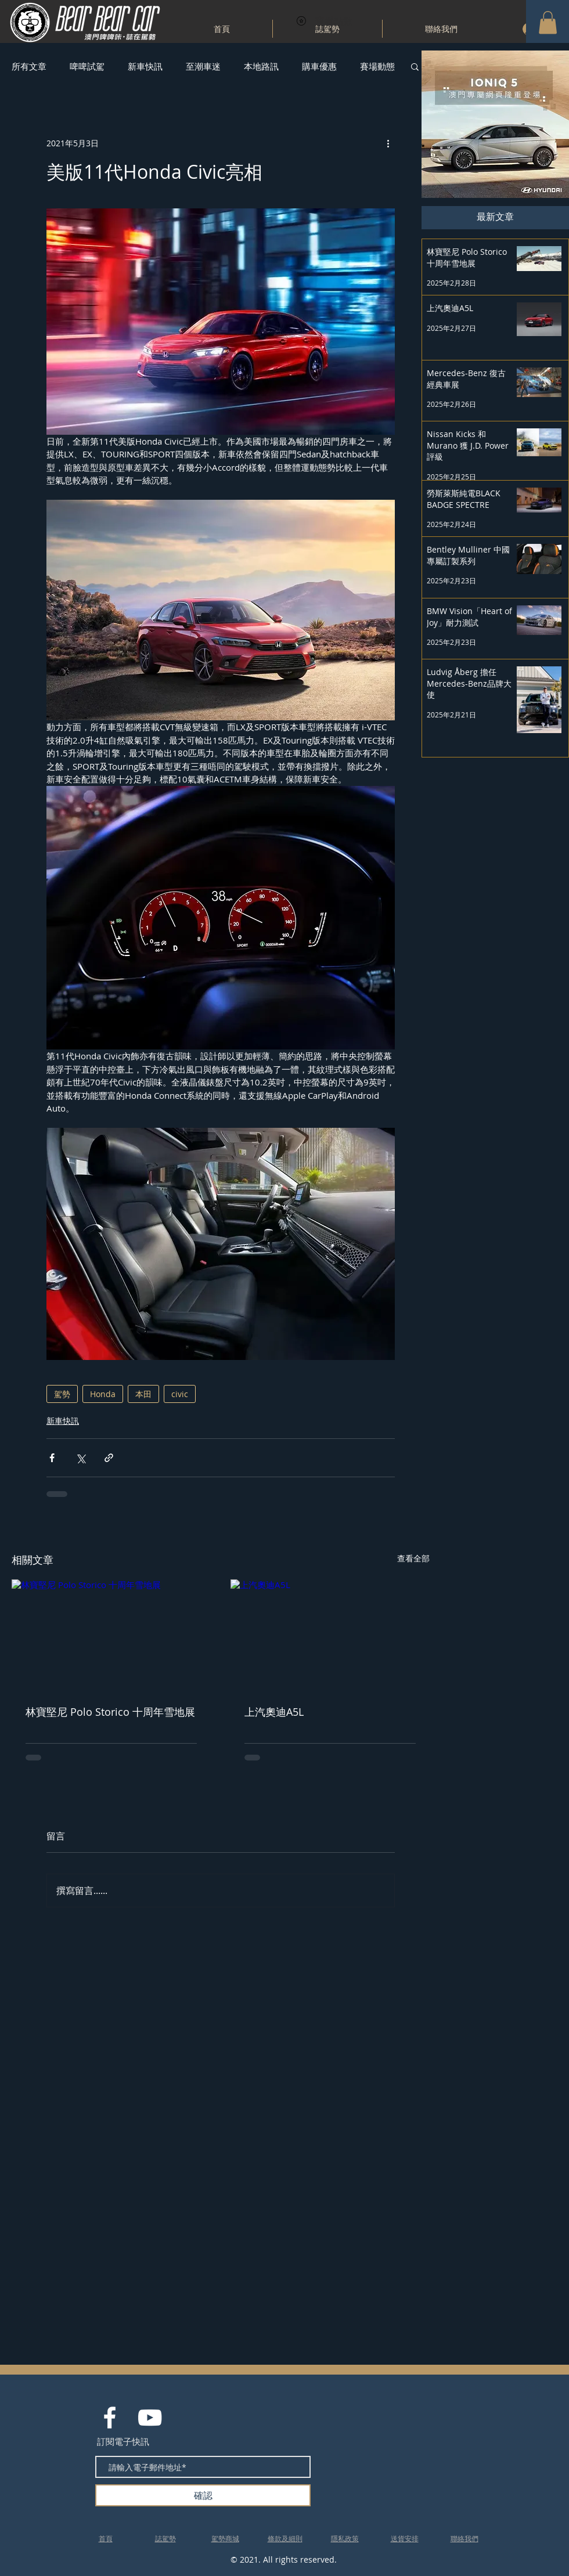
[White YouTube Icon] (149, 2417)
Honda (103, 1393)
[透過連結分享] (108, 1457)
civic (179, 1393)
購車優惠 (319, 66)
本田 (143, 1393)
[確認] (203, 2495)
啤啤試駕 (87, 66)
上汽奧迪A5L (274, 1712)
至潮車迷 (203, 66)
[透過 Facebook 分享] (51, 1457)
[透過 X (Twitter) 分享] (80, 1457)
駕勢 (62, 1393)
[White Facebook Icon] (109, 2417)
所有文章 (29, 66)
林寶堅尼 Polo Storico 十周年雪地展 (110, 1712)
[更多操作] (388, 143)
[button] (547, 22)
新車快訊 (145, 66)
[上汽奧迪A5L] (330, 1635)
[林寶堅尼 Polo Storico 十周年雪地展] (111, 1635)
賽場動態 (377, 66)
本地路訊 (261, 66)
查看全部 (413, 1558)
